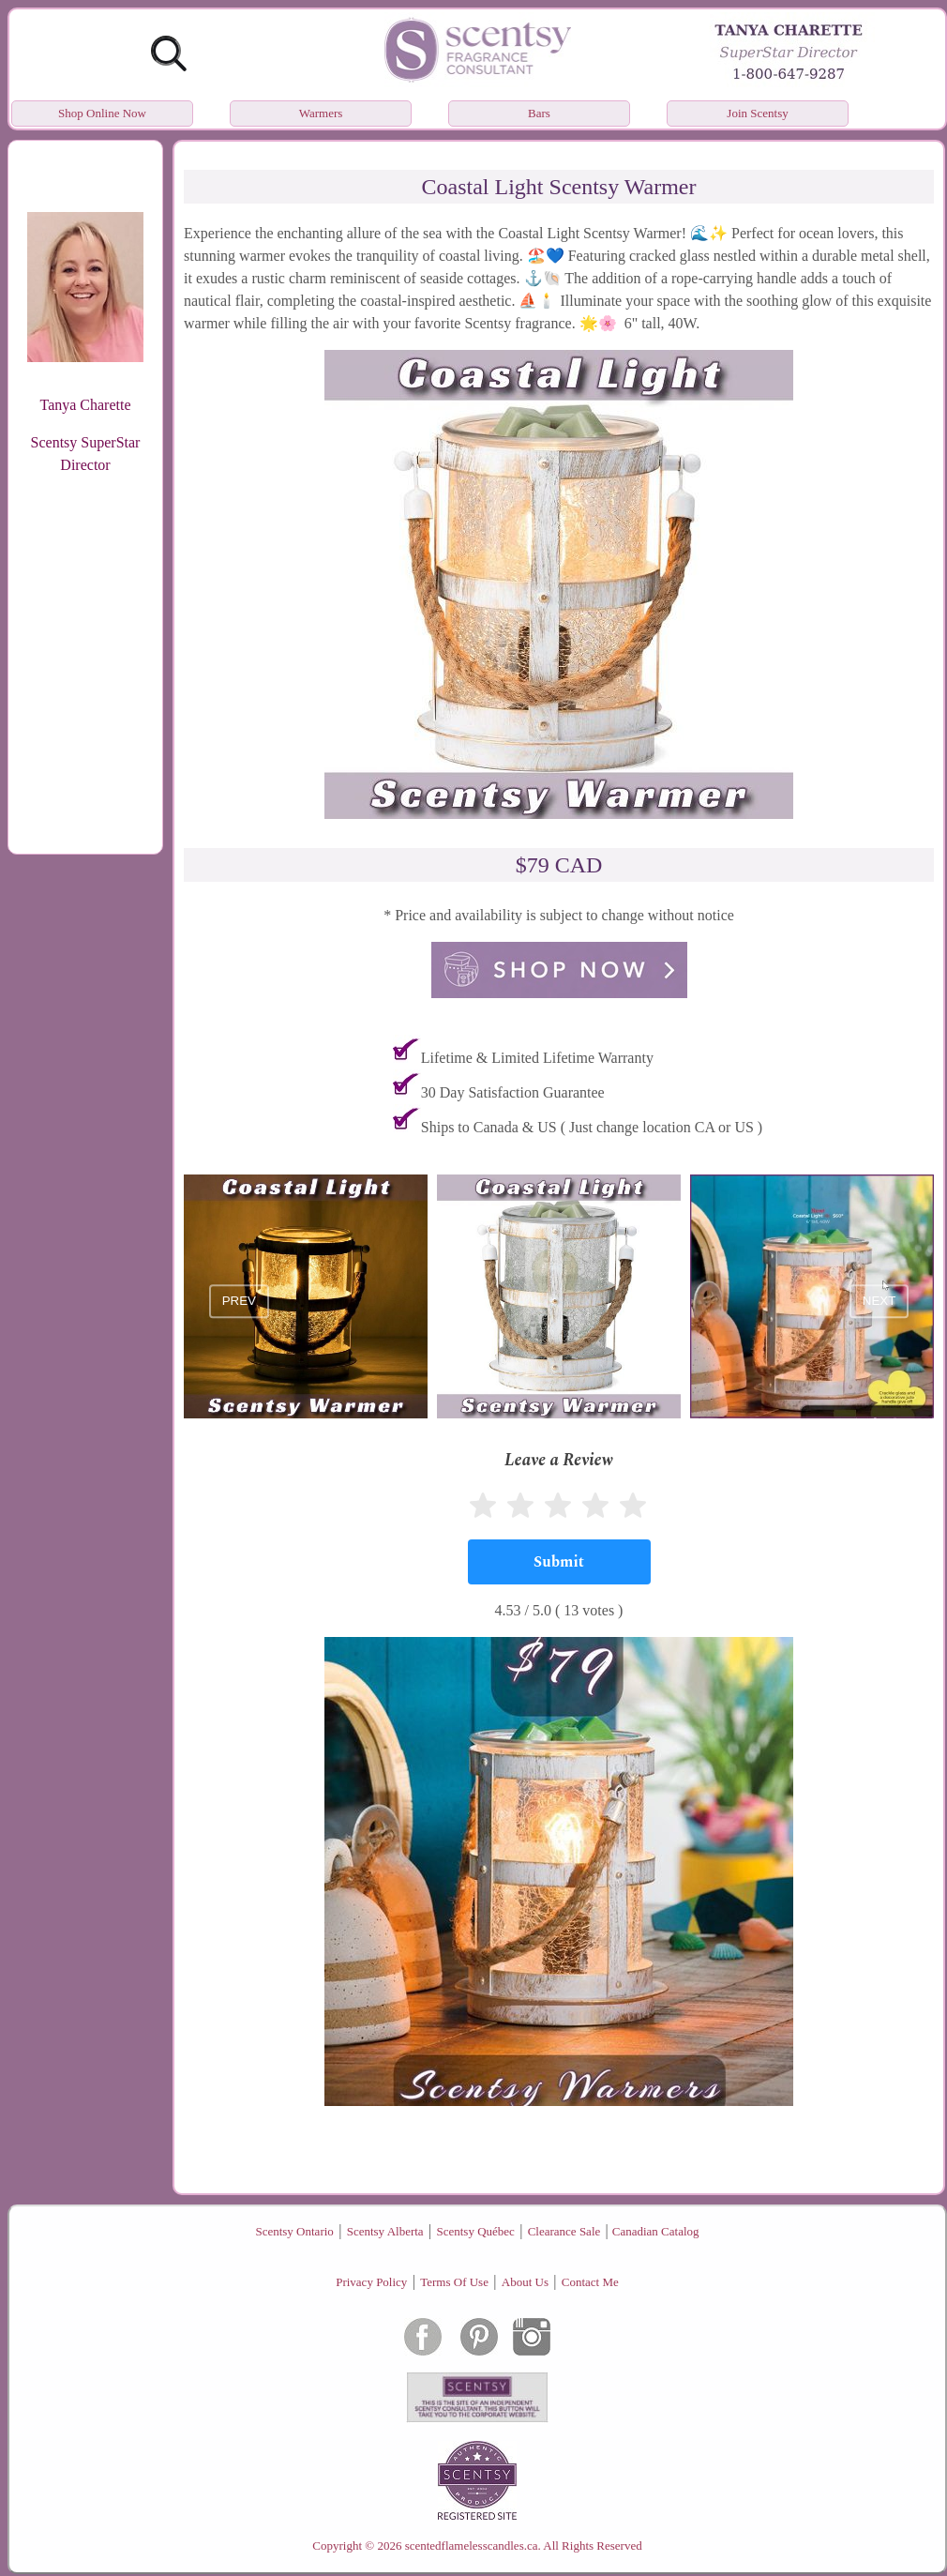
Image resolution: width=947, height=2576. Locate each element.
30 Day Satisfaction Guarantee (513, 1092)
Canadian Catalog (655, 2231)
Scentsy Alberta (385, 2231)
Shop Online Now (102, 113)
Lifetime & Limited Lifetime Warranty (537, 1058)
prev (239, 1302)
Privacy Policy (371, 2282)
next (879, 1302)
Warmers (321, 113)
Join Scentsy (757, 113)
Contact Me (590, 2282)
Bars (539, 113)
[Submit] (559, 1561)
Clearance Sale (564, 2231)
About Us (525, 2282)
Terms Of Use (454, 2282)
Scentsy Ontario (294, 2231)
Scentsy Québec (475, 2231)
